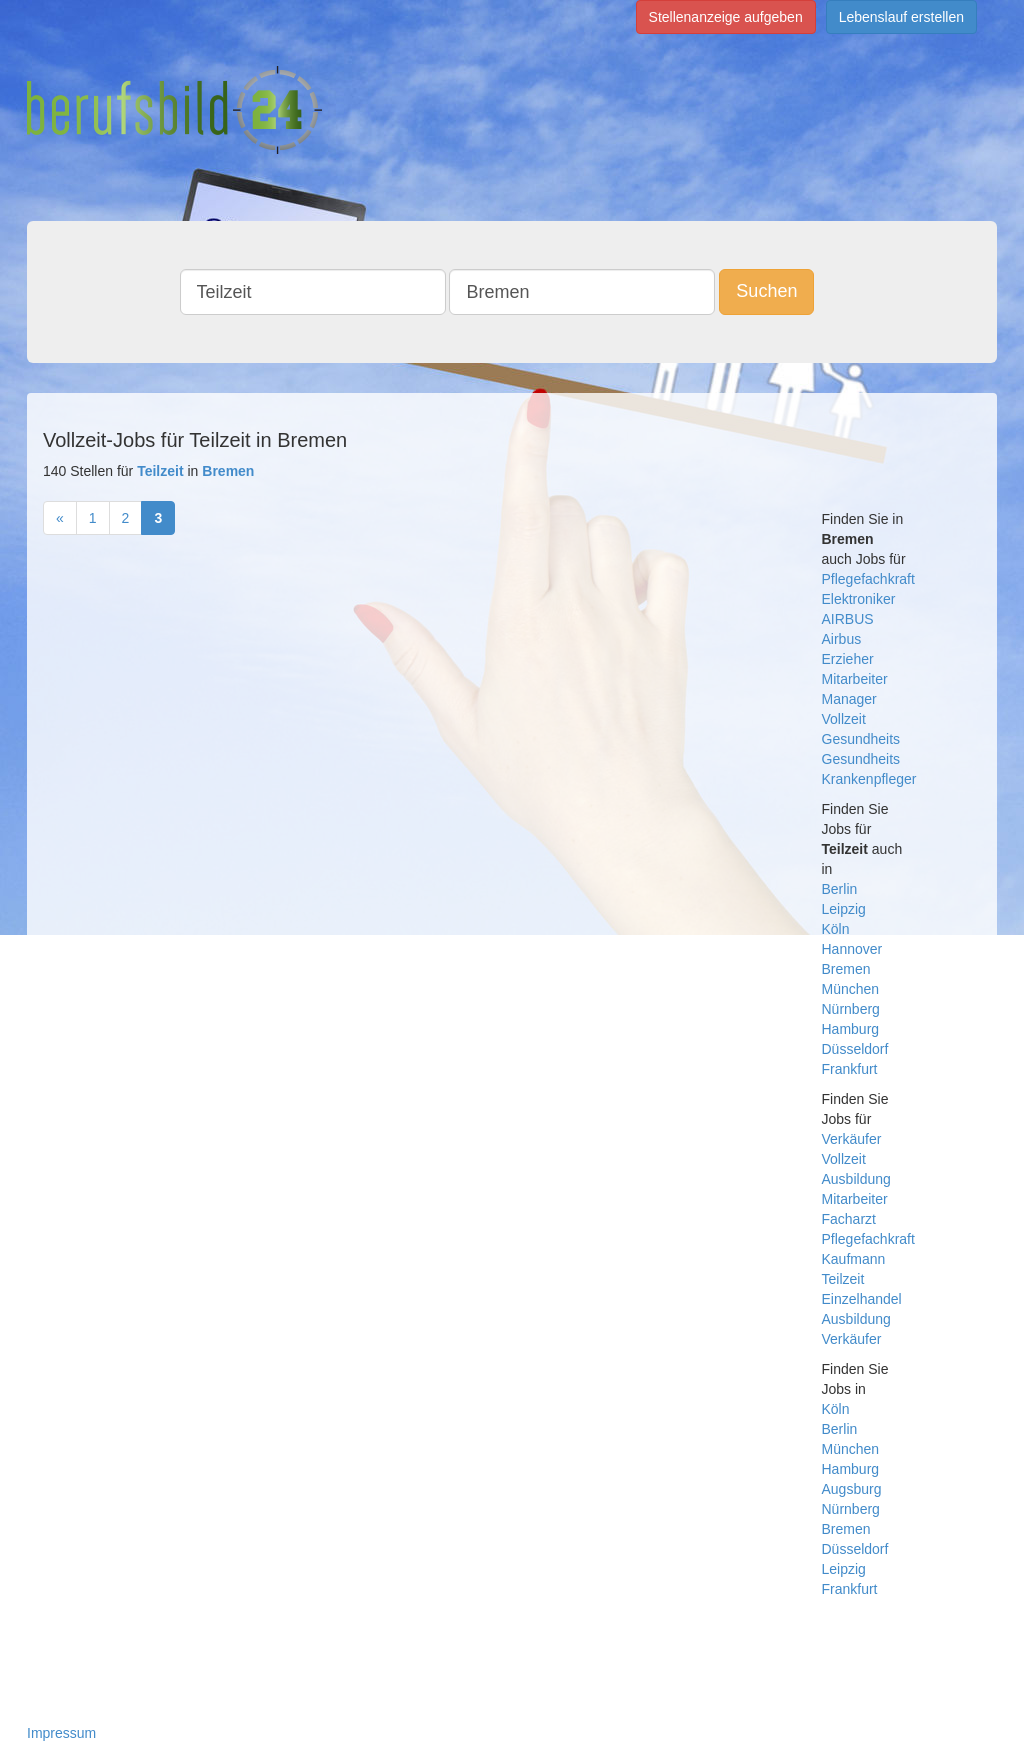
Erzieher (848, 659)
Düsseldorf (855, 1049)
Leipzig (844, 909)
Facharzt (849, 1219)
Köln (836, 929)
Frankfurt (850, 1069)
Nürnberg (851, 1009)
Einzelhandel (862, 1299)
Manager (849, 699)
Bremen (846, 969)
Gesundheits (861, 739)
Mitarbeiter (855, 679)
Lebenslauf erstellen (901, 17)
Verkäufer (852, 1139)
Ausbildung (856, 1179)
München (851, 989)
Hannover (852, 949)
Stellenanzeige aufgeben (726, 17)
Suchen (766, 291)
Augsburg (852, 1489)
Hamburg (851, 1029)
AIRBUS (848, 619)
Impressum (61, 1733)
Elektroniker (859, 599)
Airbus (842, 639)
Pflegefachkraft (868, 579)
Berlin (840, 889)
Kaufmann (854, 1259)
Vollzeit (844, 719)
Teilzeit (843, 1279)
